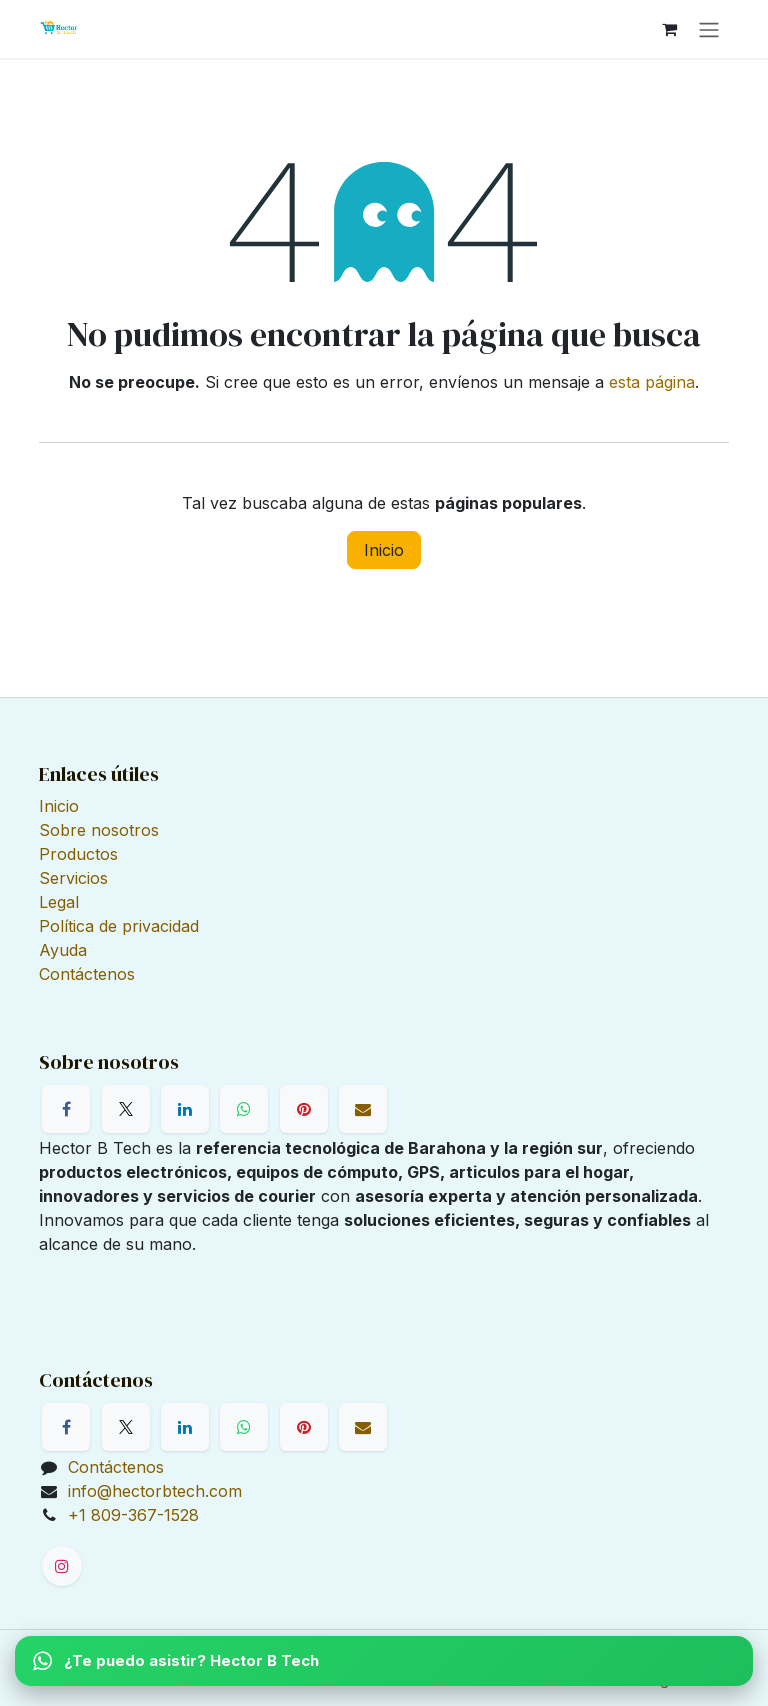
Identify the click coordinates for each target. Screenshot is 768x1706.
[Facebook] (66, 1109)
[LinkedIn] (185, 1109)
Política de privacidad (119, 926)
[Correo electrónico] (363, 1109)
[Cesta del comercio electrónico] (669, 29)
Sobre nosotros (99, 830)
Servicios (73, 878)
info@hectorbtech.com (155, 1491)
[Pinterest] (304, 1109)
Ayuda (63, 950)
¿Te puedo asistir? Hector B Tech (176, 1661)
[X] (126, 1109)
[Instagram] (62, 1566)
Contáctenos (87, 974)
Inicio (384, 550)
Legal (59, 902)
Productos (78, 854)
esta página (652, 382)
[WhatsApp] (244, 1109)
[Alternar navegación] (709, 29)
